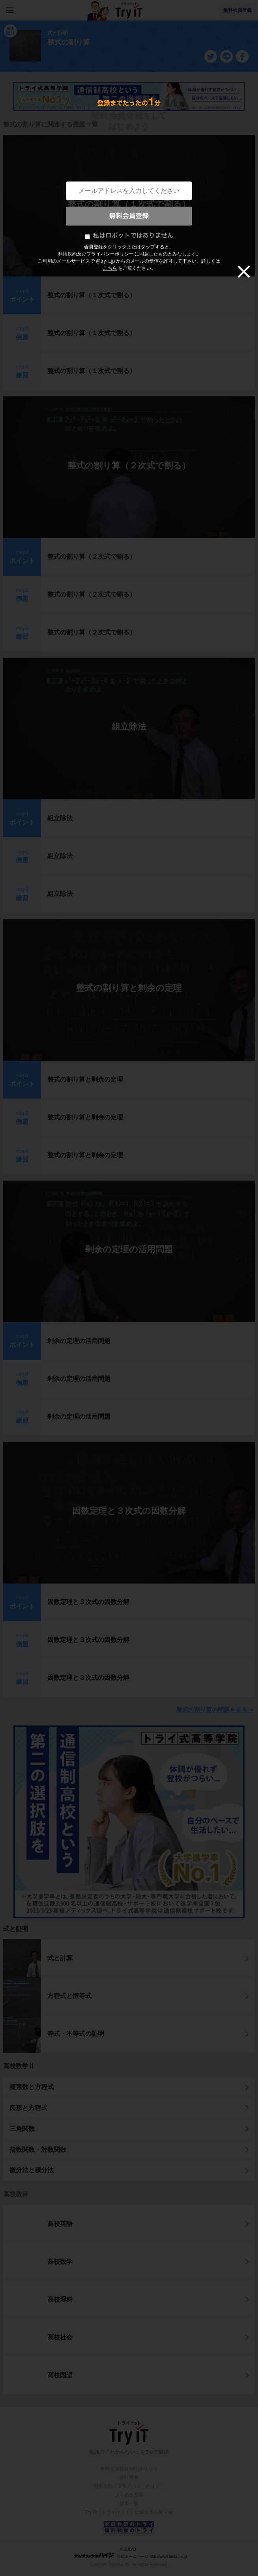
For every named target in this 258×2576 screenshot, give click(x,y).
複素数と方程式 (31, 2087)
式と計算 (60, 1958)
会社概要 (129, 2477)
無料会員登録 (237, 10)
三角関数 (22, 2128)
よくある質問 (129, 2494)
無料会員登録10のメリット (128, 2468)
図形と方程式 (28, 2107)
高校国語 (60, 2375)
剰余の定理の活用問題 (129, 1249)
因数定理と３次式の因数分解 (129, 1511)
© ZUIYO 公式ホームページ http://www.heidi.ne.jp (130, 2553)
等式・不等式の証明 (75, 2033)
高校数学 (60, 2261)
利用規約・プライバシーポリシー (129, 2486)
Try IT (129, 10)
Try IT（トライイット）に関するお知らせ (129, 2512)
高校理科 (60, 2299)
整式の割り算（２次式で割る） (129, 465)
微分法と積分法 (31, 2170)
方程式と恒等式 (69, 1995)
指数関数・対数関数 (37, 2149)
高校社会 (60, 2337)
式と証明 (15, 1928)
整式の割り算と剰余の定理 (129, 988)
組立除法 (129, 726)
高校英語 (60, 2223)
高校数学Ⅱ (19, 2066)
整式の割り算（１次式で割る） (129, 204)
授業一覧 (129, 2503)
